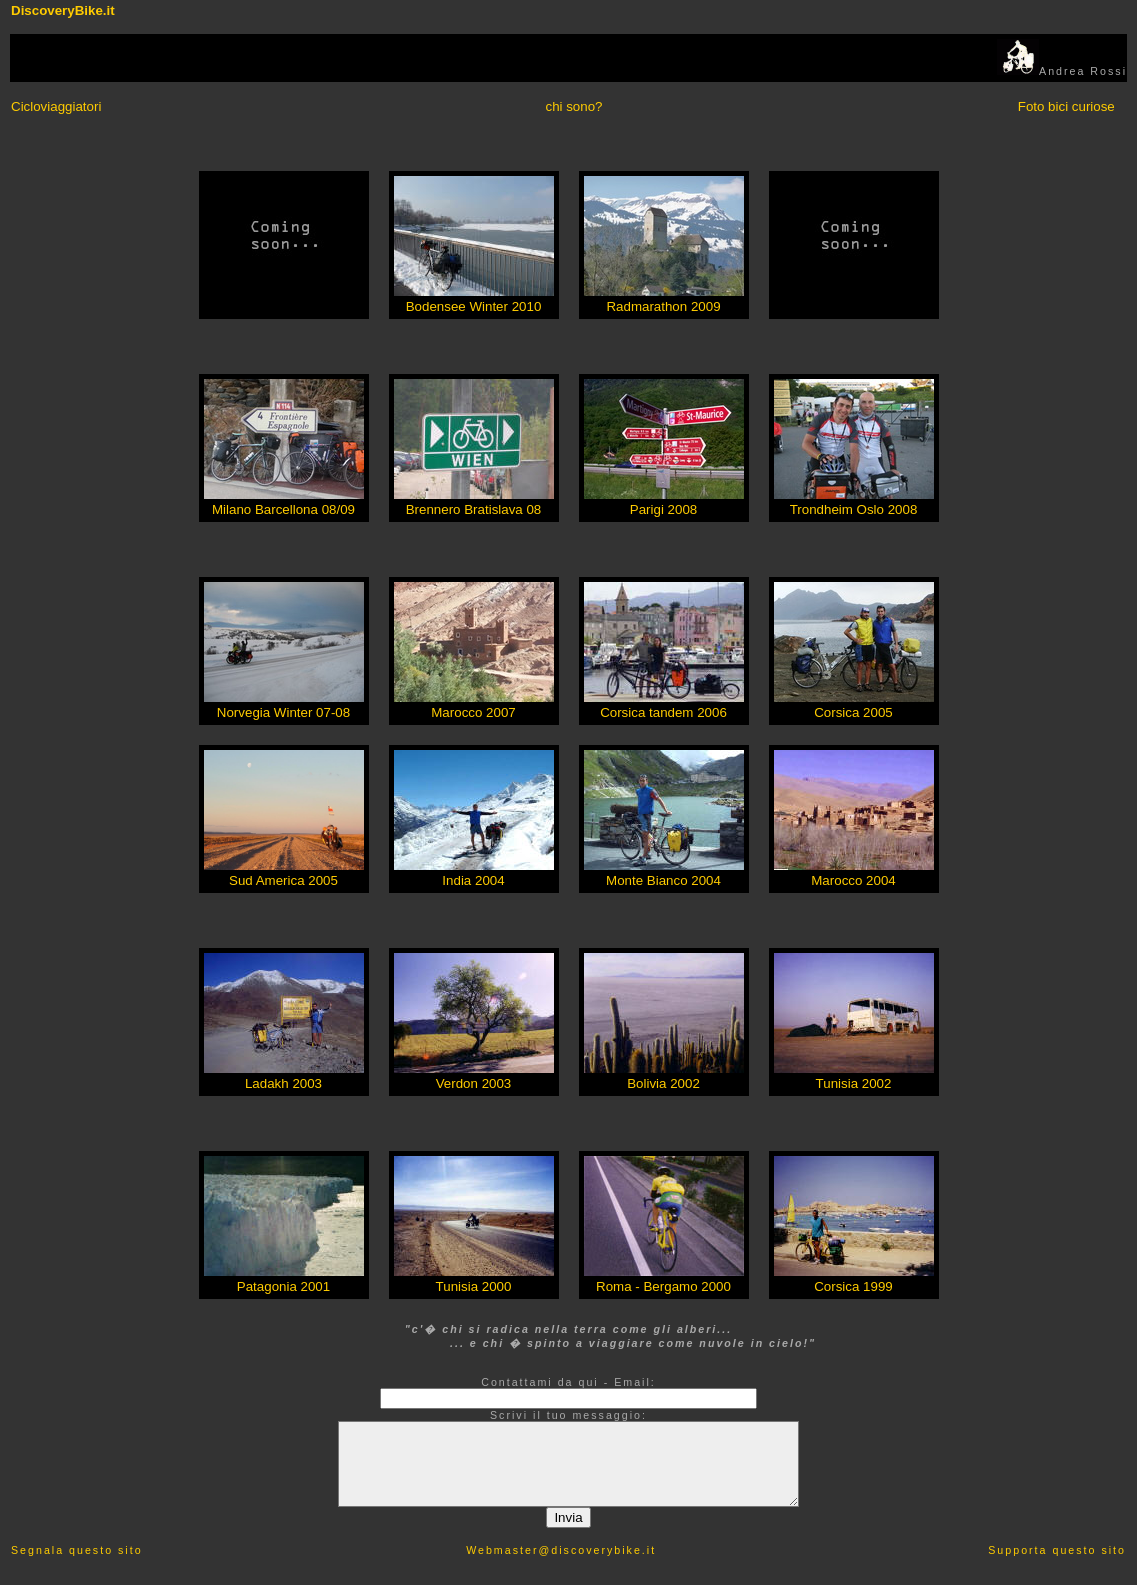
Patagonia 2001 (283, 1286)
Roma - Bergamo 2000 (663, 1286)
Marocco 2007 (473, 712)
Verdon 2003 (474, 1083)
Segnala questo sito (77, 1550)
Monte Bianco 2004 (663, 880)
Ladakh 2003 (283, 1083)
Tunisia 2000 (474, 1286)
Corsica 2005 (853, 712)
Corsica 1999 (853, 1286)
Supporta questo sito (1057, 1550)
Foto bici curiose (1066, 106)
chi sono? (573, 106)
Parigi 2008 (663, 509)
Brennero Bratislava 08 (474, 509)
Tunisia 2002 (854, 1083)
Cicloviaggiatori (56, 106)
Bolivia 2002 (663, 1083)
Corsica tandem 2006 (663, 712)
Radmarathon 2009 (663, 306)
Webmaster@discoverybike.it (561, 1550)
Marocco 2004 (853, 880)
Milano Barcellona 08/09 (283, 509)
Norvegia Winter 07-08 (283, 712)
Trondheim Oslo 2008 (854, 509)
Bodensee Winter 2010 (474, 306)
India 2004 (473, 880)
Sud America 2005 (283, 880)
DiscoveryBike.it (63, 10)
